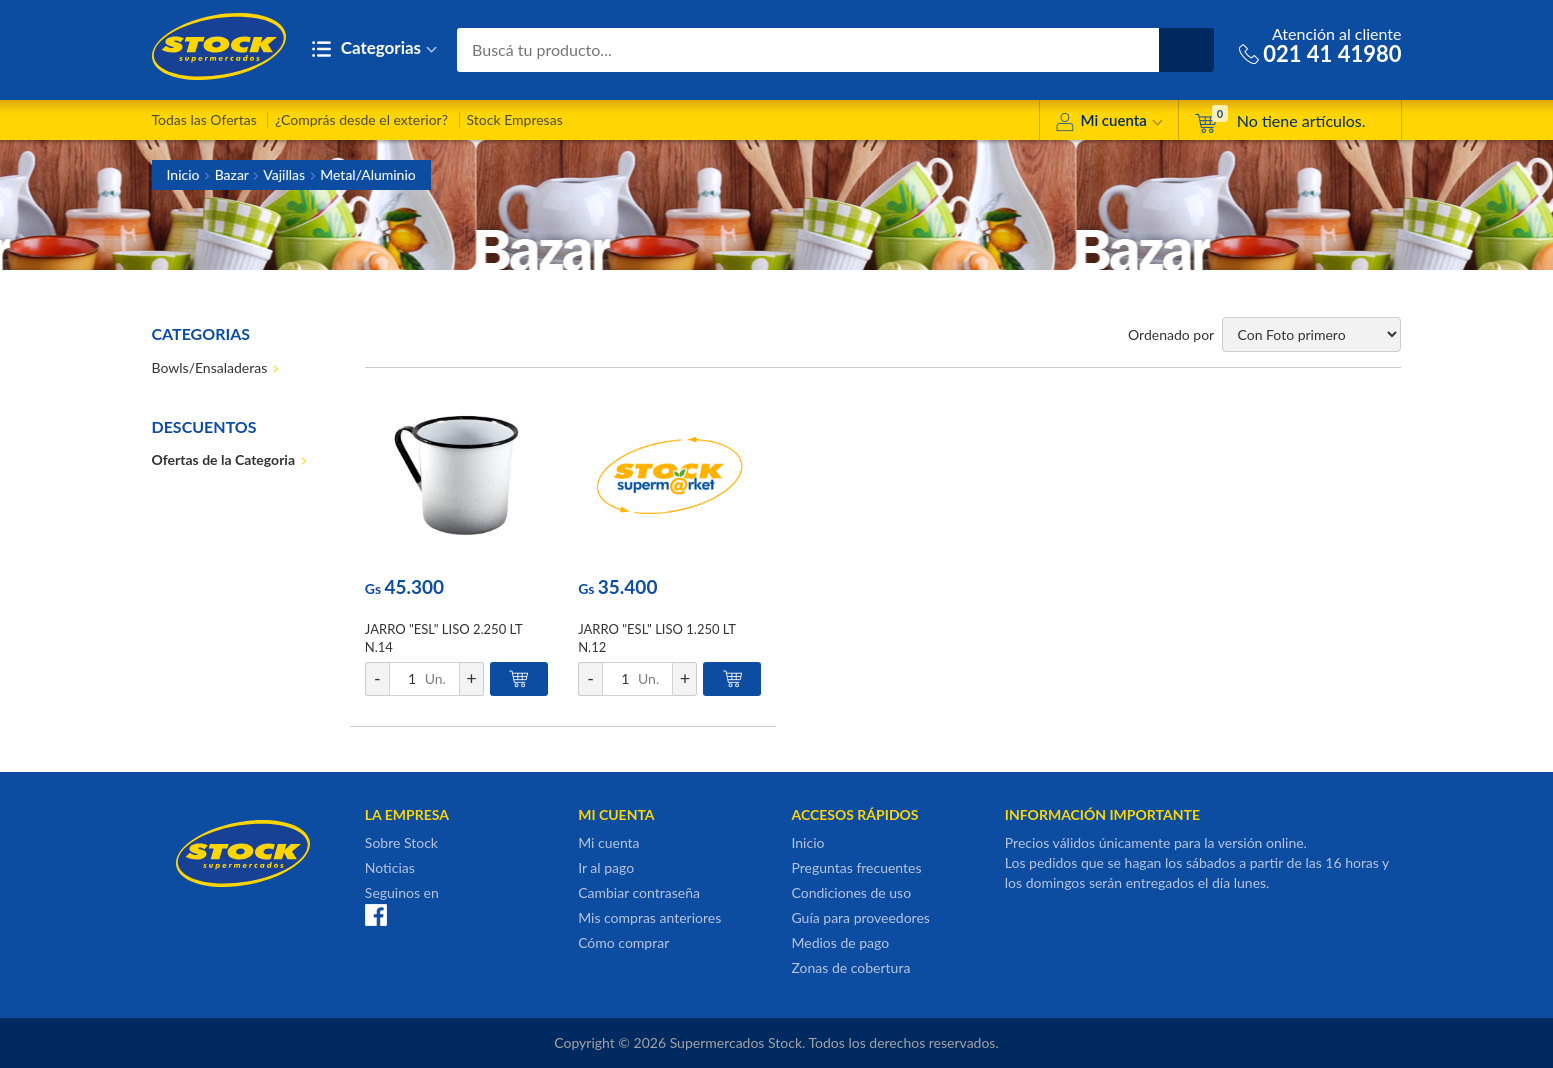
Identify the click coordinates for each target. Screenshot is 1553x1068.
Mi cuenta (1108, 123)
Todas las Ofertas (204, 119)
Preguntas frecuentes (856, 867)
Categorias (374, 49)
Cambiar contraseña (639, 892)
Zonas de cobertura (850, 967)
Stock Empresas (515, 119)
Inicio (183, 174)
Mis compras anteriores (649, 917)
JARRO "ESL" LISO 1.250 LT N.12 (656, 638)
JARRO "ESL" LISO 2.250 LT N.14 (443, 638)
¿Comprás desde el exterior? (361, 119)
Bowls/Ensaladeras (210, 367)
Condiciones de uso (851, 892)
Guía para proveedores (860, 917)
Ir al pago (606, 867)
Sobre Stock (401, 842)
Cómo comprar (623, 942)
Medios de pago (840, 942)
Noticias (390, 867)
